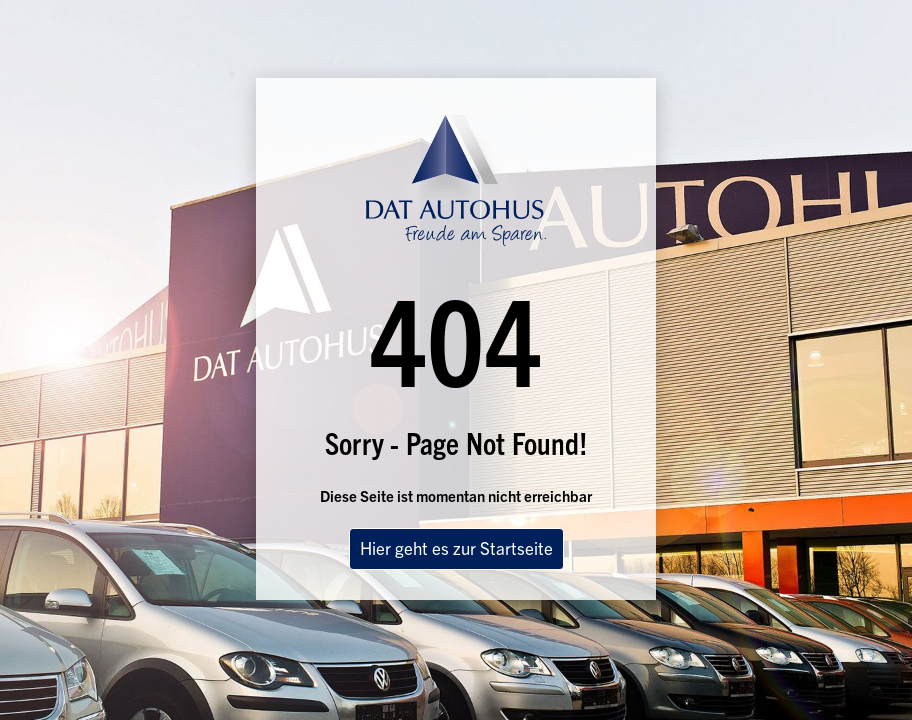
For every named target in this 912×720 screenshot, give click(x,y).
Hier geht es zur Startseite (456, 547)
